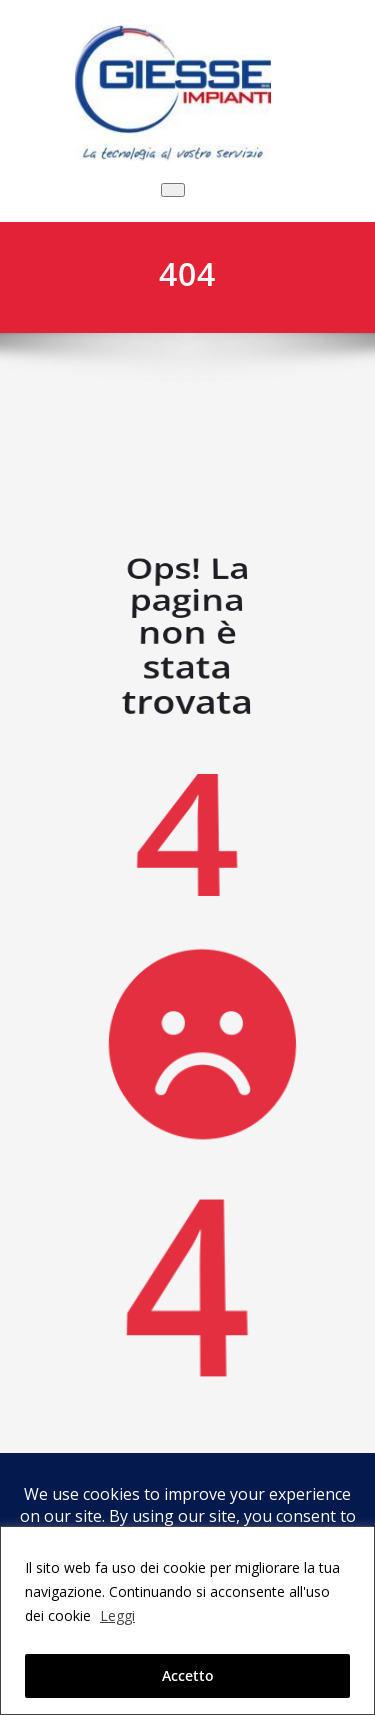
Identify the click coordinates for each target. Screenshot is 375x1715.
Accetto (188, 1675)
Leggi (117, 1615)
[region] (187, 1620)
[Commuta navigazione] (173, 190)
